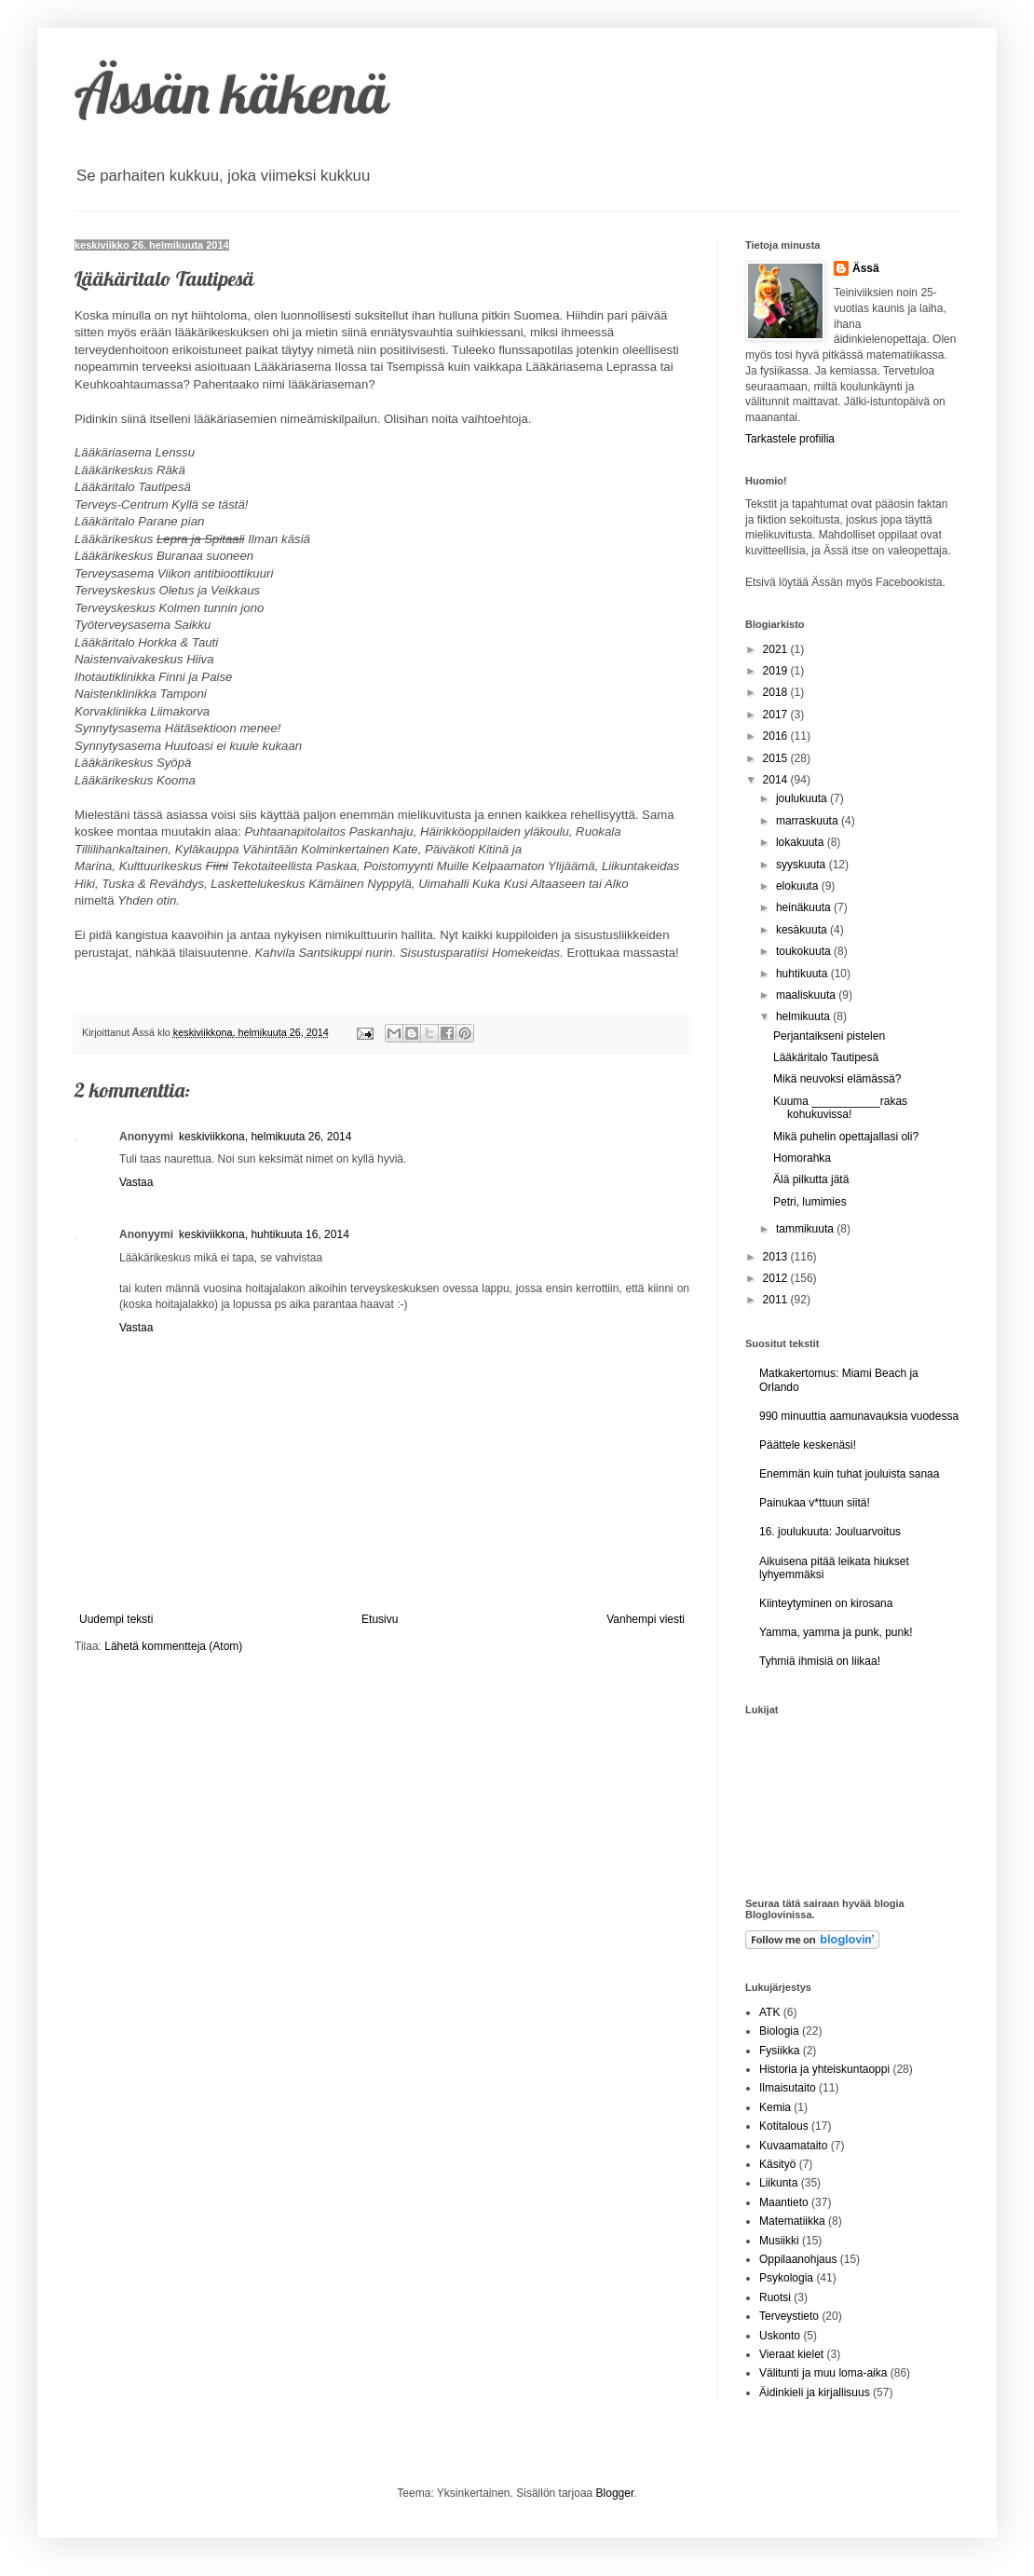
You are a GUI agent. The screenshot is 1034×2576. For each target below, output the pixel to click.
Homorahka (802, 1158)
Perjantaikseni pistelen (829, 1036)
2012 (777, 1278)
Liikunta (778, 2182)
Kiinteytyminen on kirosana (825, 1603)
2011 (777, 1299)
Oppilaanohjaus (798, 2259)
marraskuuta (808, 820)
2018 (777, 692)
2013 (777, 1256)
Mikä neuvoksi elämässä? (837, 1078)
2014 (777, 779)
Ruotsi (775, 2297)
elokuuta (799, 886)
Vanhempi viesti (645, 1619)
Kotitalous (784, 2126)
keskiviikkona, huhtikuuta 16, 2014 (264, 1234)
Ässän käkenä (231, 93)
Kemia (775, 2107)
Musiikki (779, 2240)
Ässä (865, 268)
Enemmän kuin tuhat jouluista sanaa (849, 1473)
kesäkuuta (803, 929)
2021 (777, 649)
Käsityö (777, 2164)
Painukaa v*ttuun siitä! (814, 1502)
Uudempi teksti (116, 1619)
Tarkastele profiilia (790, 438)
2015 (777, 758)
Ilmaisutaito (787, 2087)
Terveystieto (789, 2316)
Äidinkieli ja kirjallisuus (814, 2392)
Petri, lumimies (810, 1201)
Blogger (615, 2493)
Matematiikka (792, 2221)
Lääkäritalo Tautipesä (825, 1057)
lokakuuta (801, 842)
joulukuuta (803, 798)
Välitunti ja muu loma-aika (823, 2372)
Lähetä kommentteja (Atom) (173, 1646)
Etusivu (379, 1619)
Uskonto (779, 2335)
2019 (777, 670)
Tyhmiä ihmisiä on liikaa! (819, 1661)
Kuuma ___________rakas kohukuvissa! (840, 1108)
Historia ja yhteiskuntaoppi (824, 2069)
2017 (777, 714)
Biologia (779, 2031)
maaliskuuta (807, 995)
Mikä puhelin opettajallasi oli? (845, 1136)
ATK (769, 2012)
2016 (777, 736)
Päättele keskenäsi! (807, 1445)
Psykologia (786, 2277)
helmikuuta (804, 1016)
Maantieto (784, 2202)
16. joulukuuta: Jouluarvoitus (830, 1531)
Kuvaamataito (793, 2145)
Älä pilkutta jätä (811, 1179)
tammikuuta (806, 1228)
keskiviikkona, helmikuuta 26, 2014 (265, 1136)
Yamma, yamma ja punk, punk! (836, 1632)
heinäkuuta (805, 907)
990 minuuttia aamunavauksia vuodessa (859, 1416)
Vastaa (136, 1182)
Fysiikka (779, 2050)
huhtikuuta (803, 973)
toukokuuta (805, 951)
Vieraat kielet (791, 2354)
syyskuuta (802, 864)
